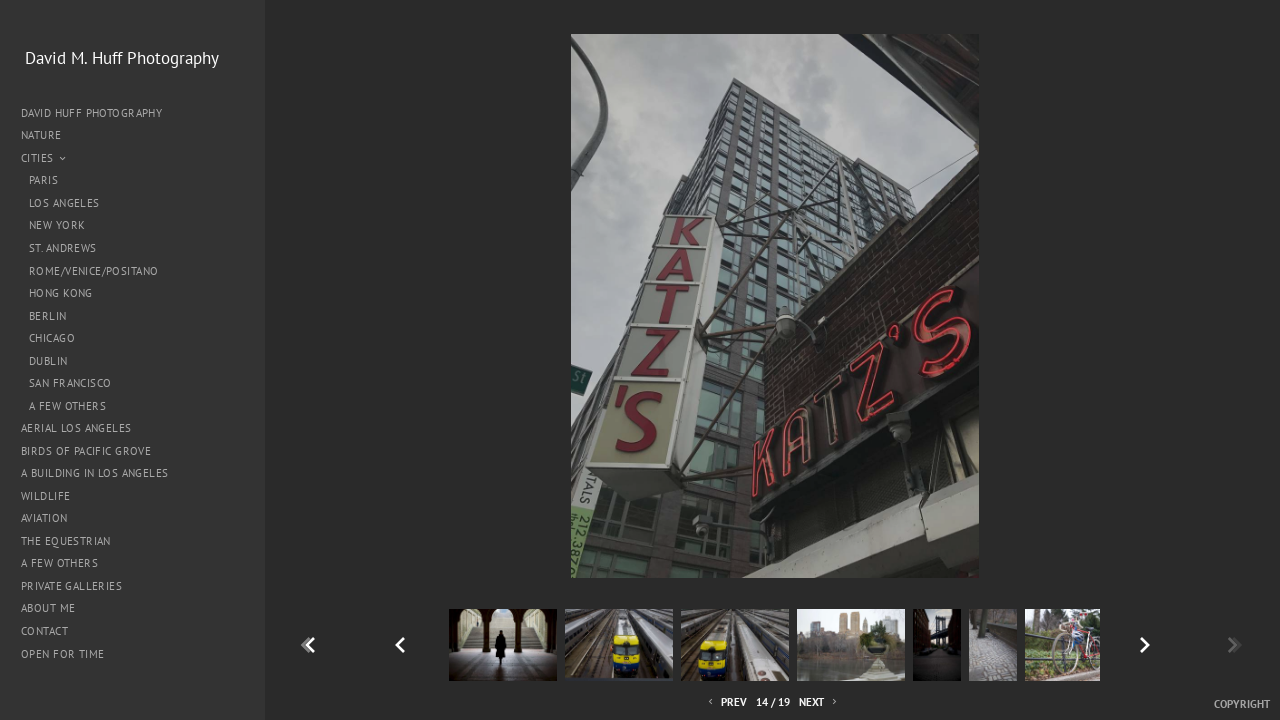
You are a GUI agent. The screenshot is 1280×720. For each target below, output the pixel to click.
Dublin (48, 361)
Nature (48, 135)
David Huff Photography (91, 113)
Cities (44, 158)
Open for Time (62, 654)
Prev (726, 702)
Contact (44, 631)
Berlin (48, 316)
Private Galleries (71, 586)
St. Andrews (63, 248)
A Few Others (67, 406)
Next (819, 702)
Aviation (44, 518)
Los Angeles (64, 203)
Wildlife (45, 496)
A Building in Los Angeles (95, 473)
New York (57, 225)
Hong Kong (61, 293)
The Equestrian (66, 541)
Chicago (52, 338)
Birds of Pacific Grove (86, 451)
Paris (43, 180)
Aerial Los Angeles (76, 428)
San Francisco (70, 383)
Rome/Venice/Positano (93, 271)
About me (48, 608)
